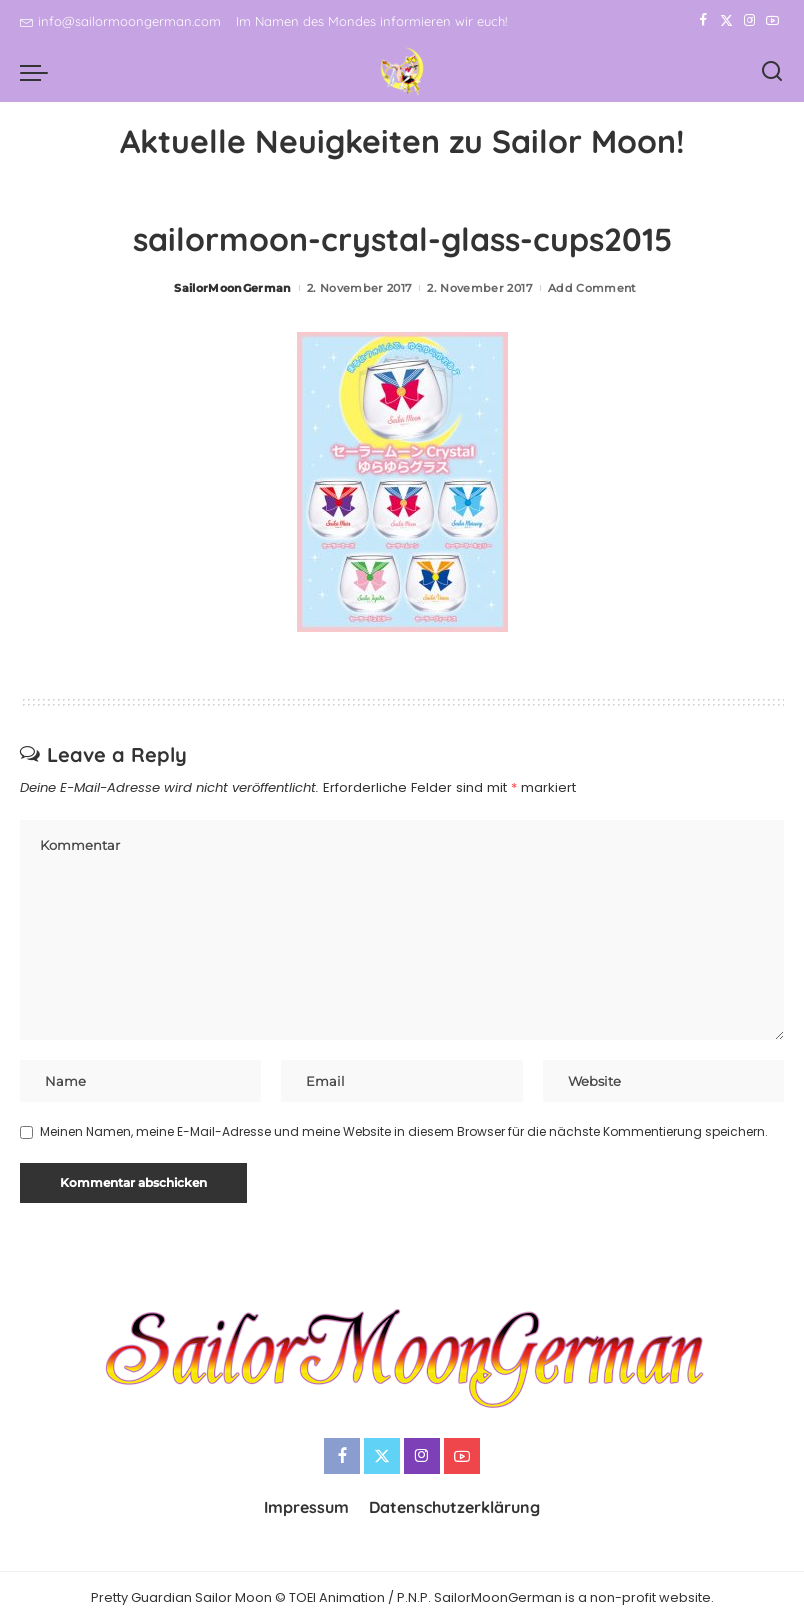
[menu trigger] (39, 72)
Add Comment (592, 288)
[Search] (772, 72)
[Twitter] (726, 21)
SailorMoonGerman (233, 288)
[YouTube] (772, 21)
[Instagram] (749, 21)
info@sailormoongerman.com (120, 21)
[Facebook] (703, 21)
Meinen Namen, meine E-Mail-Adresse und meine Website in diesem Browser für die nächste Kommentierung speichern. (404, 1131)
